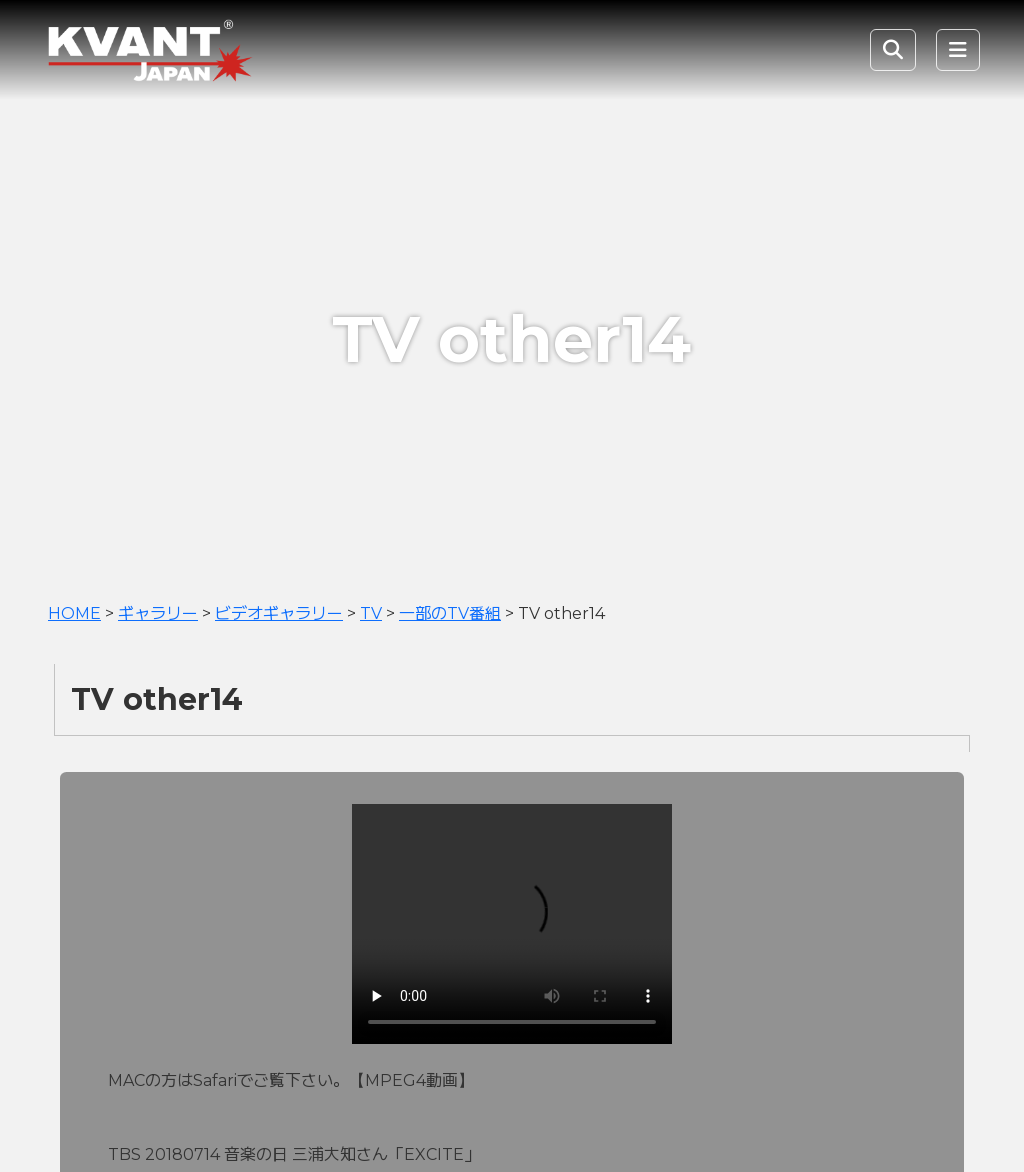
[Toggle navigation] (958, 50)
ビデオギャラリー (279, 613)
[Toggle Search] (893, 50)
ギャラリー (158, 613)
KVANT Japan (194, 50)
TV (371, 613)
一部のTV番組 (450, 613)
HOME (74, 613)
